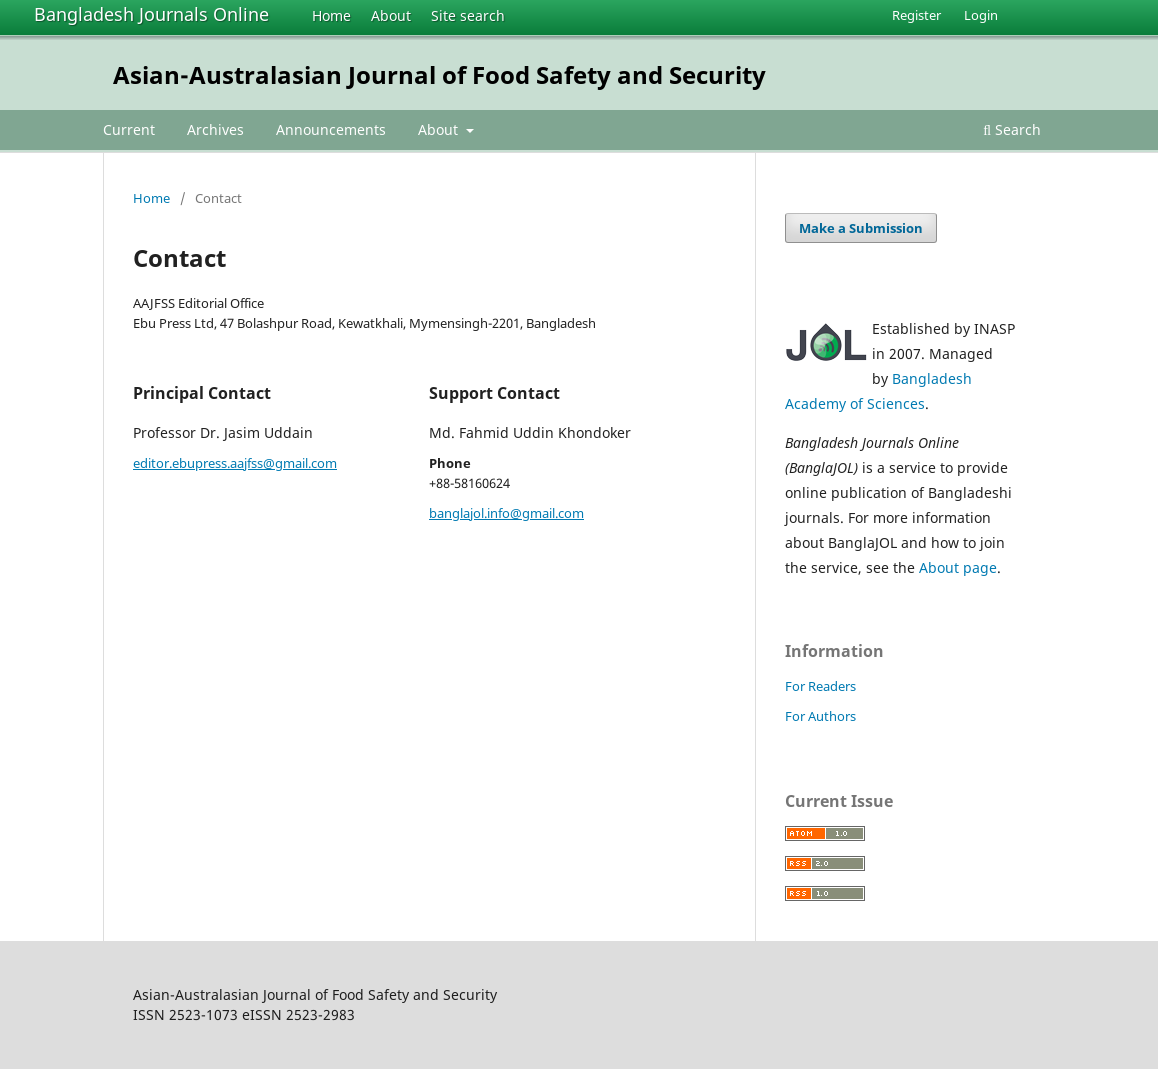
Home (331, 15)
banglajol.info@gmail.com (506, 513)
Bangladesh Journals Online (151, 14)
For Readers (820, 686)
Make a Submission (861, 228)
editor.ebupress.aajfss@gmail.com (235, 463)
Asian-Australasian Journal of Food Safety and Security (439, 74)
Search (1012, 129)
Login (981, 15)
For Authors (820, 716)
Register (916, 15)
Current (129, 129)
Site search (468, 15)
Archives (215, 129)
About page (958, 567)
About (391, 15)
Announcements (331, 129)
